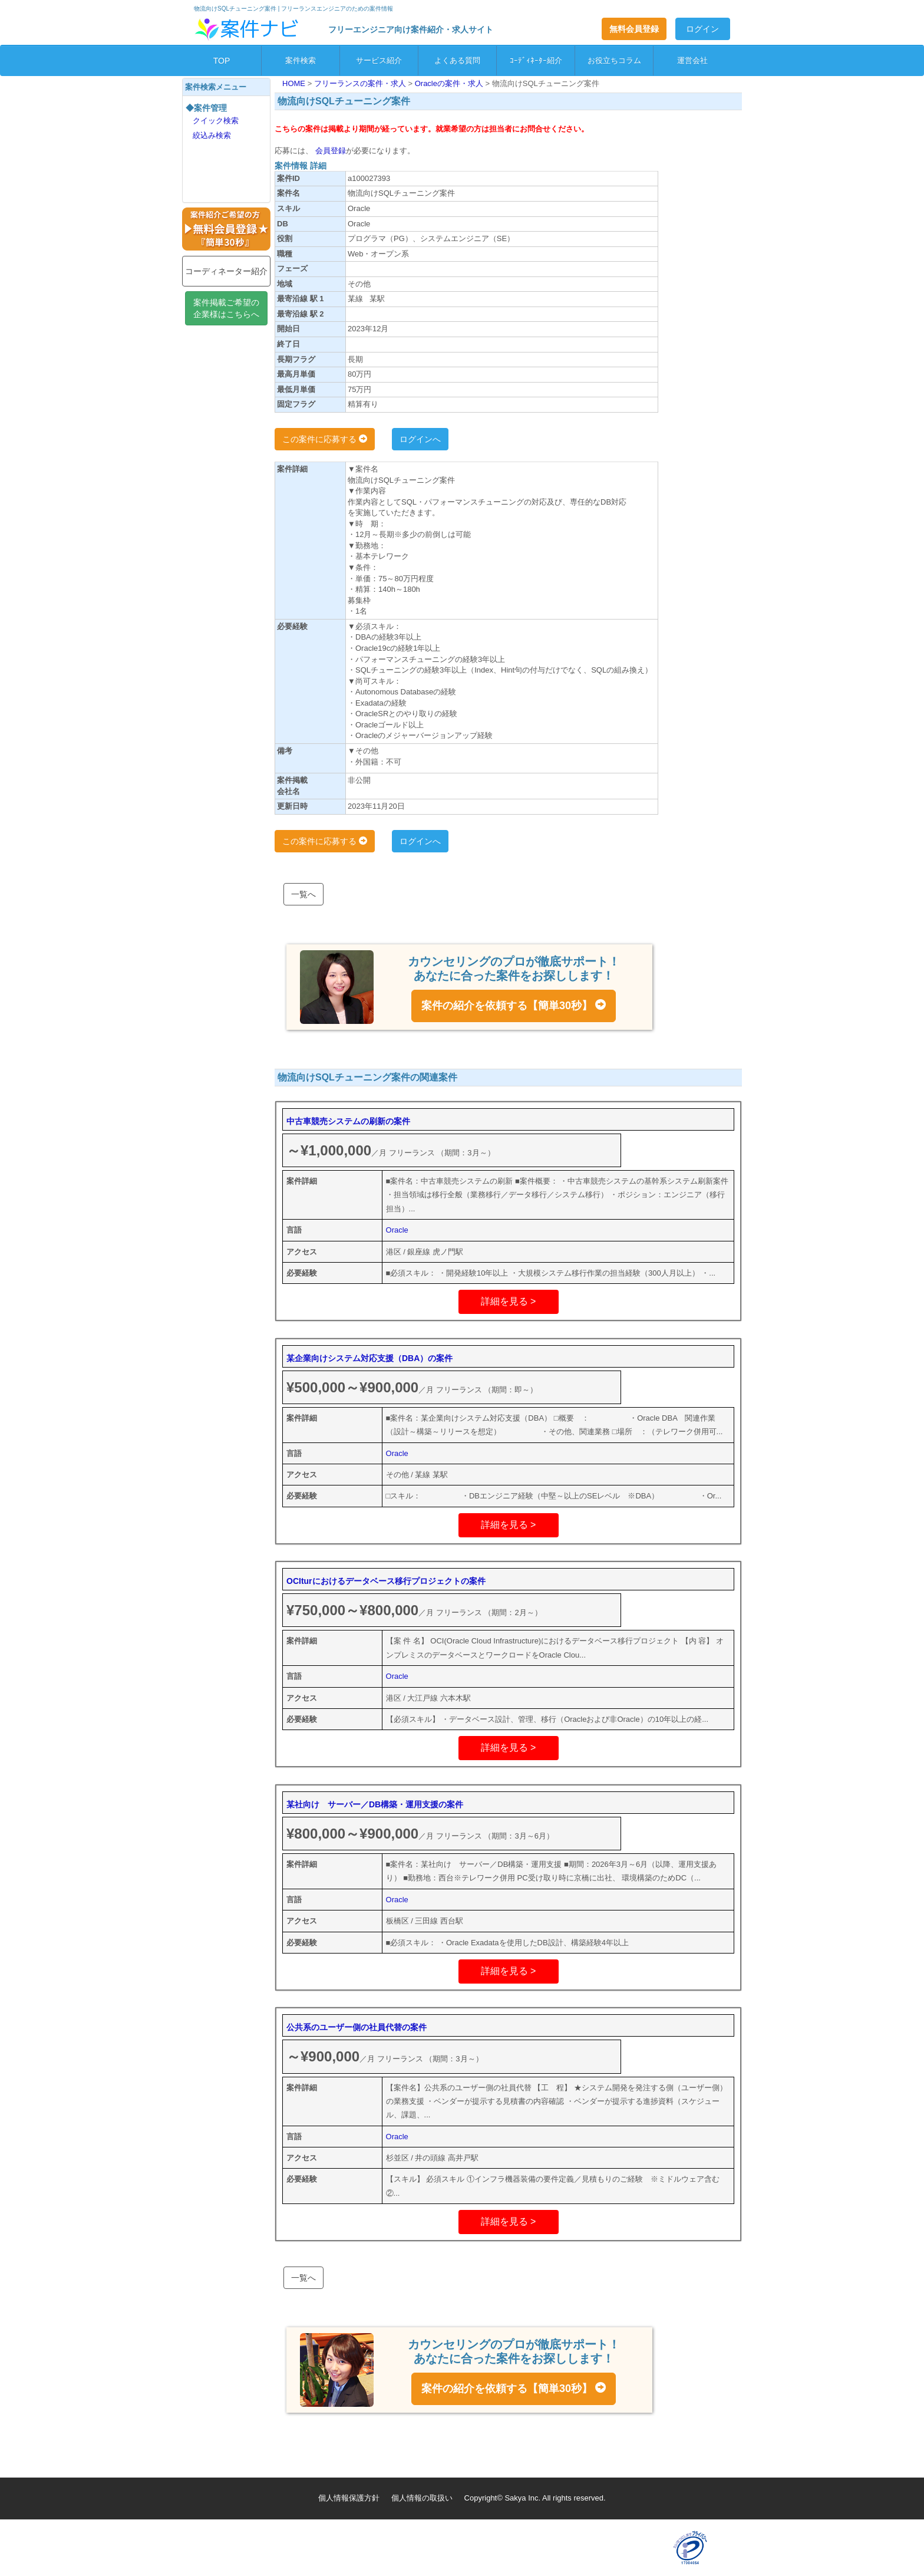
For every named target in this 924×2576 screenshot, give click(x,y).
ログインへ (420, 439)
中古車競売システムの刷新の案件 (348, 1121)
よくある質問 (457, 60)
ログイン (702, 29)
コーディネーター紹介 (226, 271)
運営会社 (692, 60)
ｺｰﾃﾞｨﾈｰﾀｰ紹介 (536, 60)
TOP (221, 60)
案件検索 (300, 60)
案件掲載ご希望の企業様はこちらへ (226, 308)
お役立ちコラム (614, 60)
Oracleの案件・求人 (450, 83)
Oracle (397, 1230)
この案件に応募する (324, 439)
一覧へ (303, 894)
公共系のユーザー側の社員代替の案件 (356, 2027)
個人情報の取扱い (422, 2497)
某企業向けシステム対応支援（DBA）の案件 (369, 1358)
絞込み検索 (212, 135)
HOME (295, 83)
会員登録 (329, 150)
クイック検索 (216, 120)
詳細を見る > (508, 1301)
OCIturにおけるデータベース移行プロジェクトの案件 (386, 1581)
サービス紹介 (379, 60)
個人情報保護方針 (349, 2497)
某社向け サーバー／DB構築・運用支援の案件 (374, 1804)
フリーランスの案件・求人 (361, 83)
